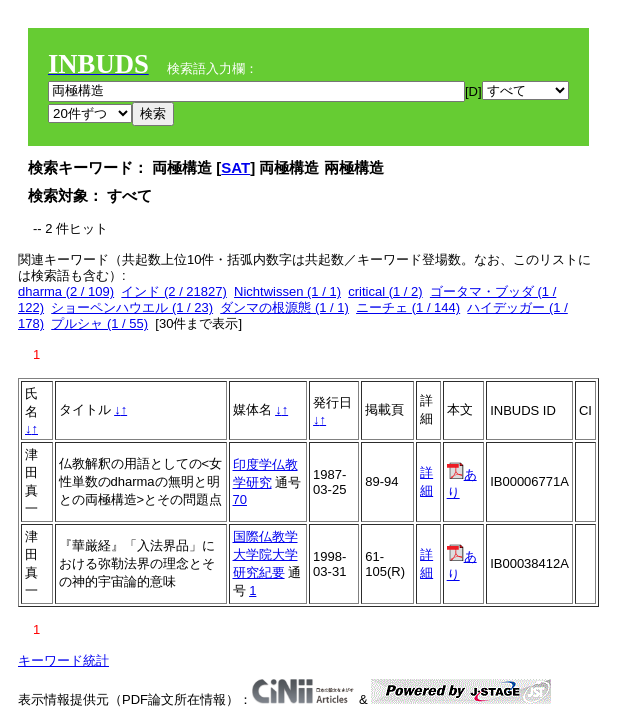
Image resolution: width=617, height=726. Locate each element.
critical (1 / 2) (385, 291)
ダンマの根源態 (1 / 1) (284, 307)
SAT (235, 167)
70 (240, 499)
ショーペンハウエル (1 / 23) (132, 307)
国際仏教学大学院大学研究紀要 (265, 554)
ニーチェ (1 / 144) (408, 307)
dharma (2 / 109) (66, 291)
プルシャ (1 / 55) (99, 323)
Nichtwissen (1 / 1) (287, 291)
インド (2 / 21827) (174, 291)
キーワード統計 (63, 660)
